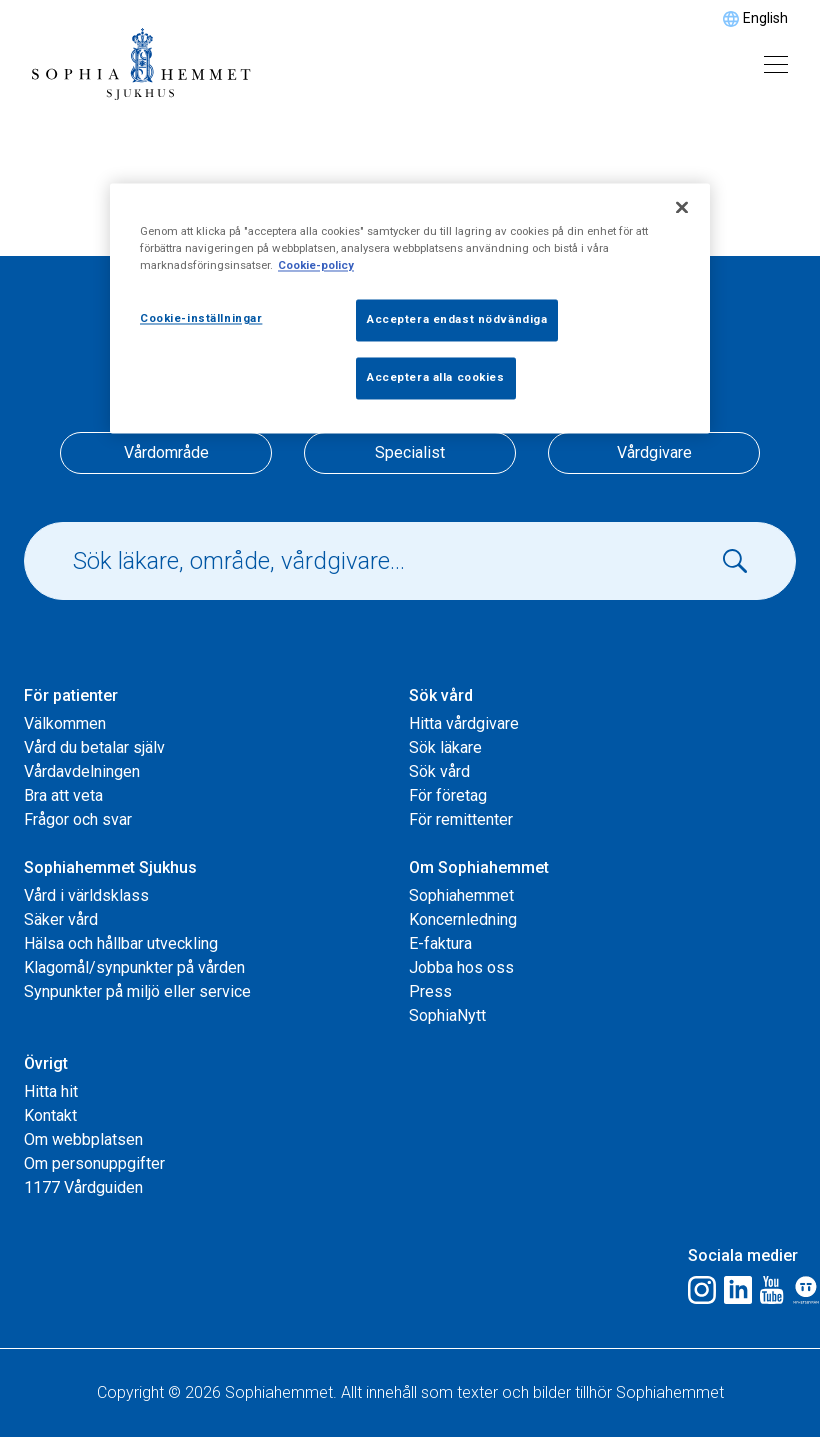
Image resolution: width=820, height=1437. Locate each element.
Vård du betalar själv (94, 747)
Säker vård (61, 919)
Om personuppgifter (94, 1163)
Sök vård (441, 695)
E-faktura (440, 943)
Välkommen (65, 723)
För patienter (71, 695)
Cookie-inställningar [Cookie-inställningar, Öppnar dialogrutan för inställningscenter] (201, 318)
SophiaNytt (447, 1015)
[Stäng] (682, 207)
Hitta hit (51, 1091)
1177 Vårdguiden (83, 1187)
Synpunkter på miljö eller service (137, 991)
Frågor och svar (78, 819)
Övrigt (46, 1063)
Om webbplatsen (83, 1139)
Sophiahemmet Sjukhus (110, 867)
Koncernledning (463, 919)
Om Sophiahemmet (479, 867)
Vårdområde (166, 452)
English (765, 18)
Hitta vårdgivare (464, 723)
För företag (448, 795)
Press (430, 991)
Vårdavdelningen (82, 771)
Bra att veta (63, 795)
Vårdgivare (654, 452)
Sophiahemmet (461, 895)
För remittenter (461, 819)
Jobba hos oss (461, 967)
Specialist (410, 452)
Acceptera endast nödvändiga (457, 319)
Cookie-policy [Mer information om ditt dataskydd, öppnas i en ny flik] (316, 265)
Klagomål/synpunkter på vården (134, 967)
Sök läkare (445, 747)
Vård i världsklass (86, 895)
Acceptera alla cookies (436, 377)
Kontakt (50, 1115)
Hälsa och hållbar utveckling (121, 943)
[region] (410, 308)
